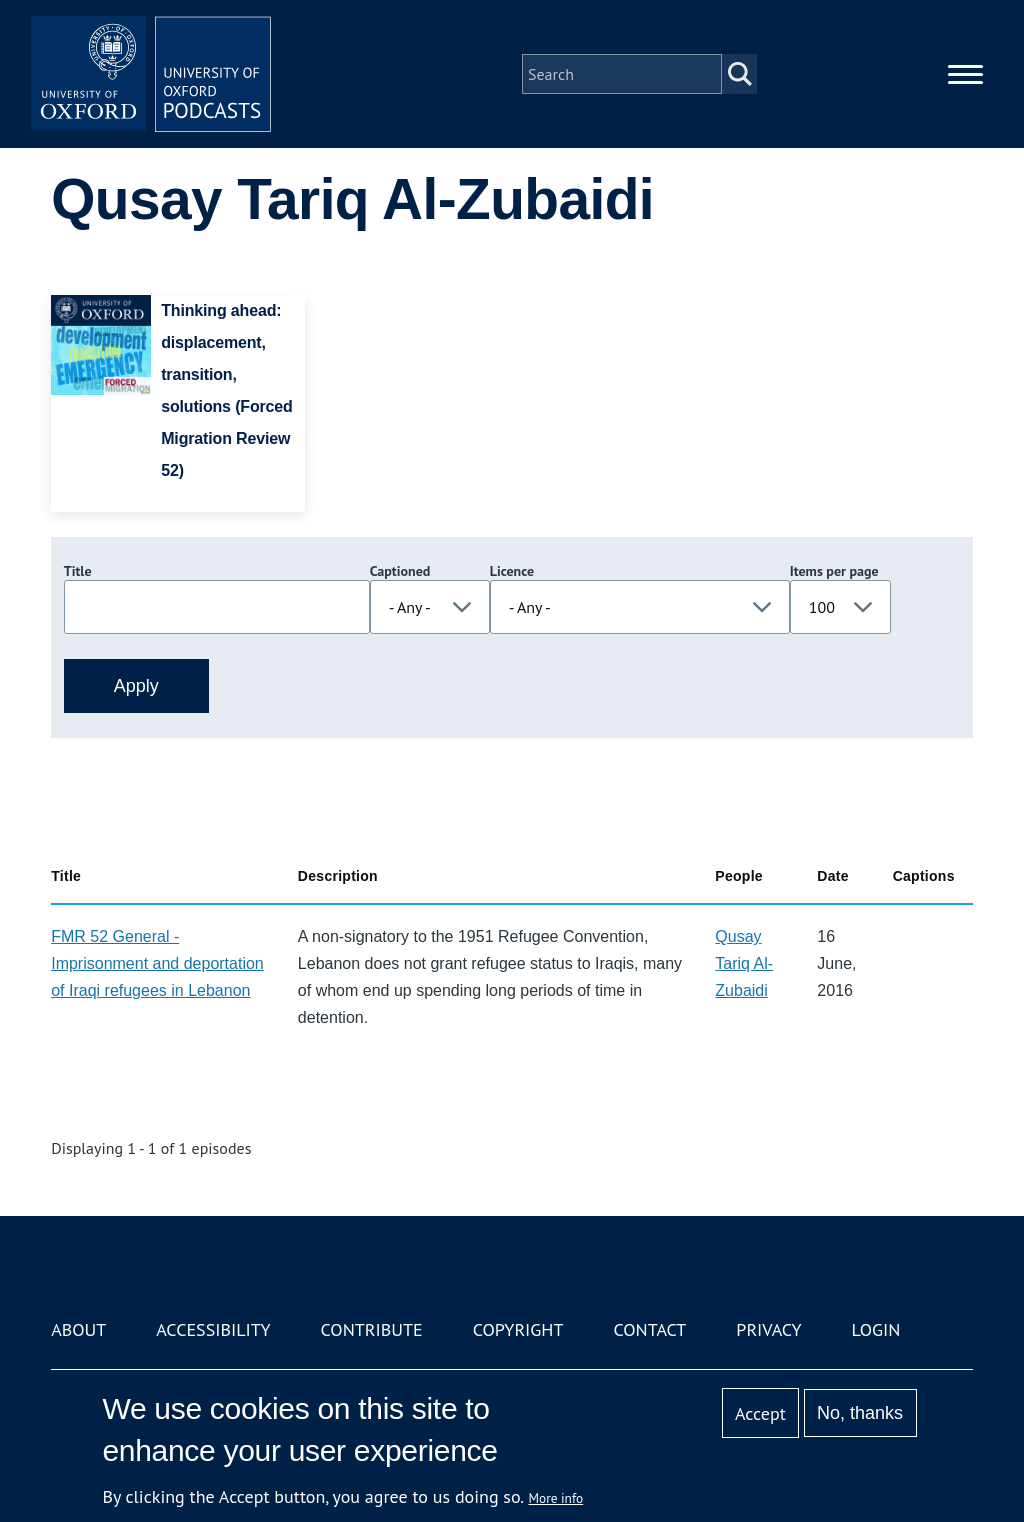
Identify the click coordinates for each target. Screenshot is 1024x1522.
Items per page (834, 571)
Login (876, 1329)
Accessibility (213, 1329)
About (78, 1329)
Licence (512, 571)
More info (556, 1498)
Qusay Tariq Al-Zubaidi (744, 963)
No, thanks (860, 1413)
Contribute (372, 1329)
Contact (649, 1329)
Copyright (518, 1329)
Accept (760, 1413)
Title (78, 571)
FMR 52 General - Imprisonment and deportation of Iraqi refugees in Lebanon (157, 963)
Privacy (768, 1329)
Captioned (400, 571)
